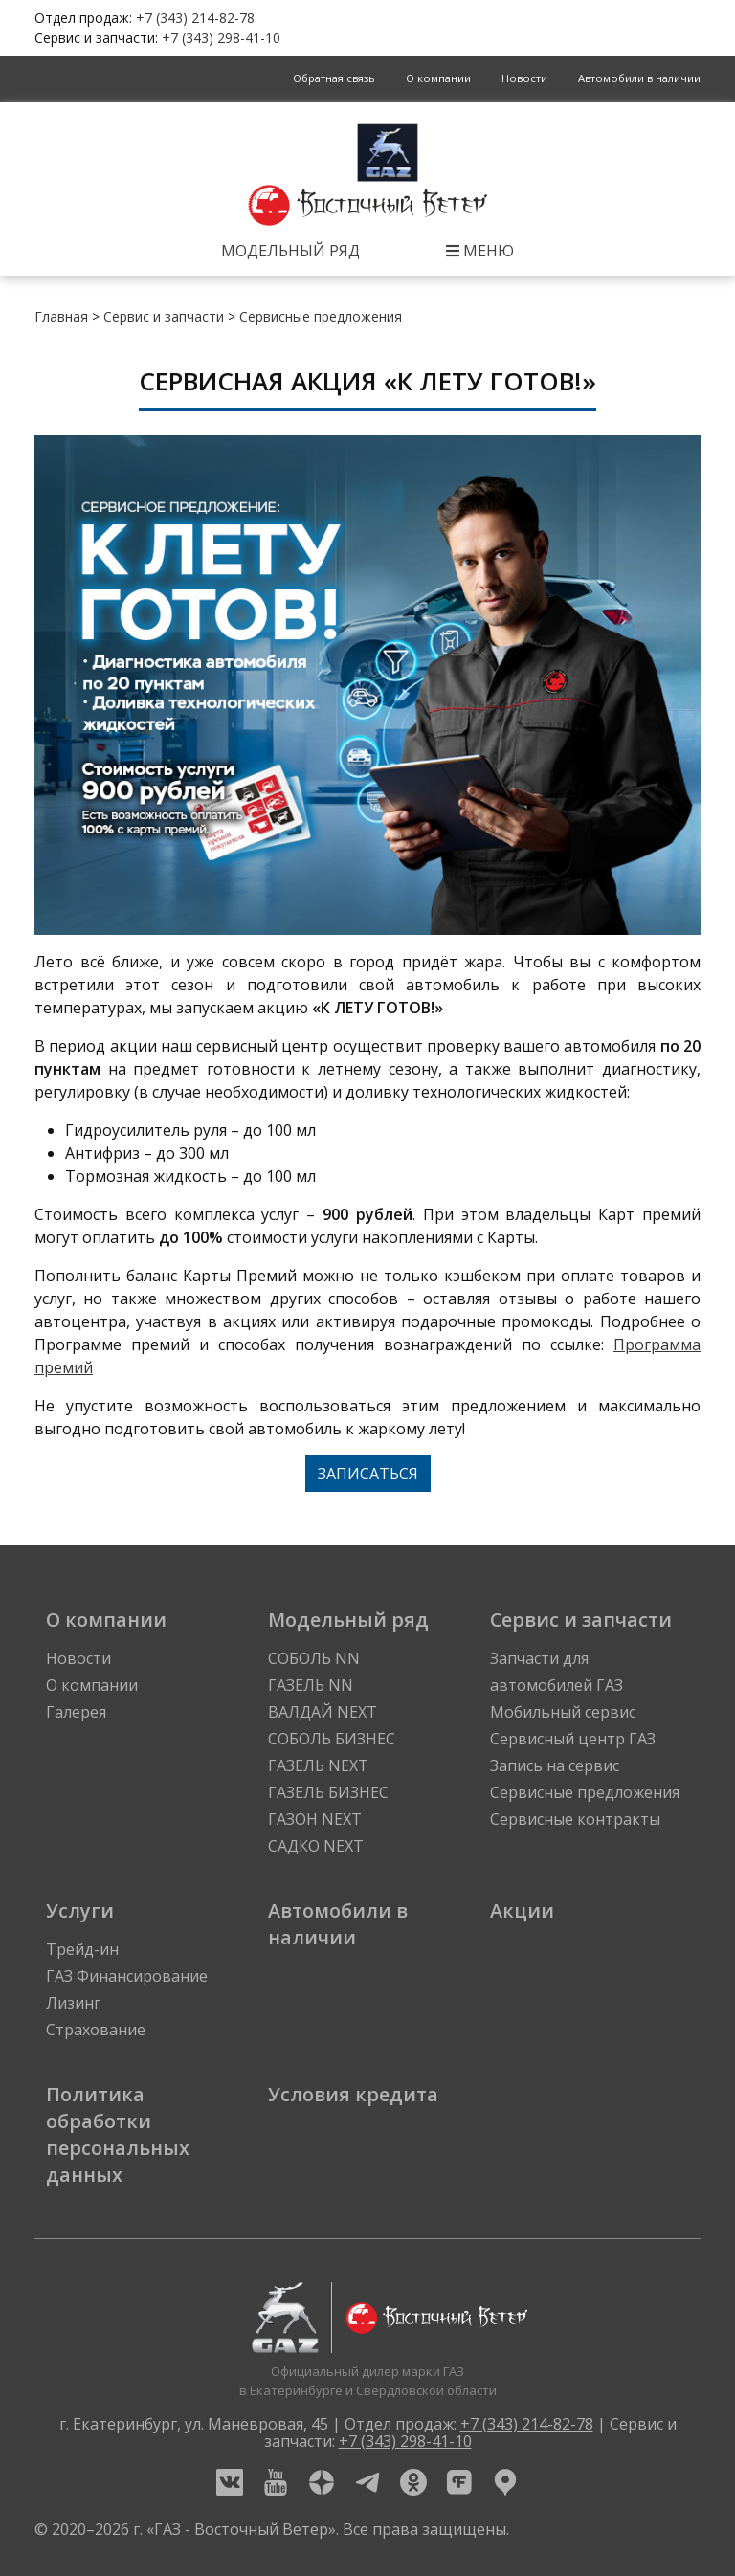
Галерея (76, 1711)
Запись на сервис (554, 1765)
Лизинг (73, 2002)
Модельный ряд (290, 250)
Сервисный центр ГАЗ (573, 1738)
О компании (438, 78)
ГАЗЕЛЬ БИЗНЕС (328, 1792)
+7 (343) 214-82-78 (195, 18)
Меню (480, 250)
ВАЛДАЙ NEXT (322, 1711)
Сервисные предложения (320, 316)
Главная (61, 316)
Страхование (95, 2029)
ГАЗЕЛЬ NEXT (318, 1765)
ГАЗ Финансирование (127, 1976)
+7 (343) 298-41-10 (221, 38)
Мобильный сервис (562, 1711)
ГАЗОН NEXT (315, 1819)
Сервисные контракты (575, 1819)
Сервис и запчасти (163, 316)
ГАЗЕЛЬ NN (310, 1685)
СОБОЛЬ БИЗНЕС (331, 1738)
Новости (524, 78)
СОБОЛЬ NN (314, 1658)
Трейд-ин (82, 1949)
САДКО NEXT (316, 1845)
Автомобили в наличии (639, 78)
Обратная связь (334, 78)
